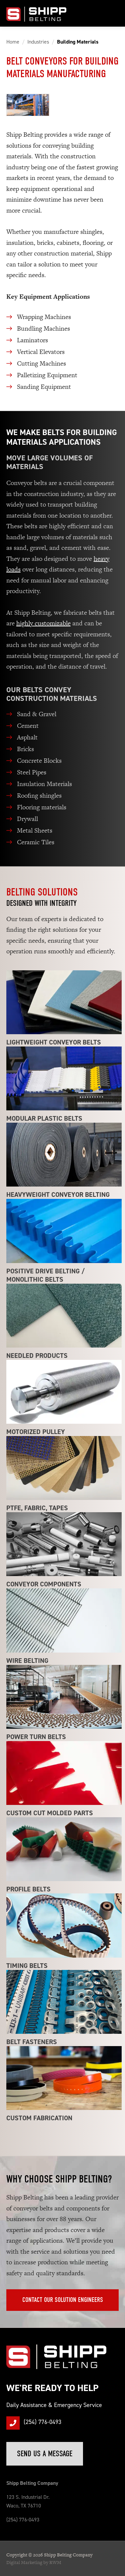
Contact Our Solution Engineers (62, 2300)
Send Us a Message (44, 2453)
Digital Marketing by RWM (33, 2562)
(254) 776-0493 (42, 2422)
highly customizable (43, 623)
